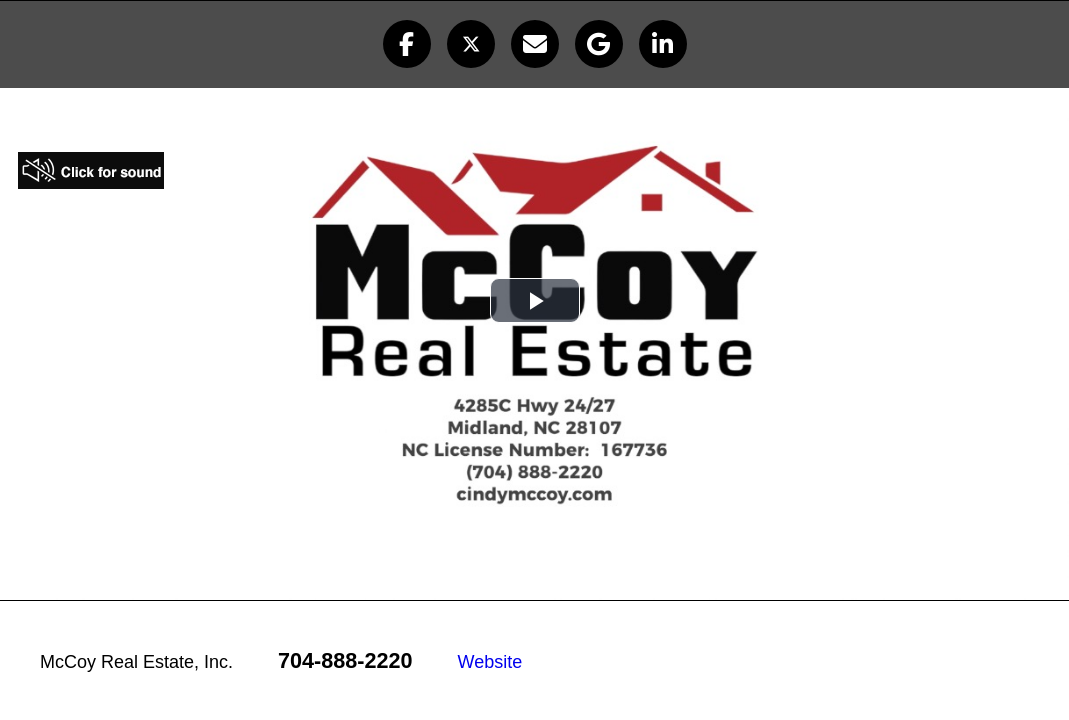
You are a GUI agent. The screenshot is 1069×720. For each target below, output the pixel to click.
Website (490, 662)
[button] (407, 44)
